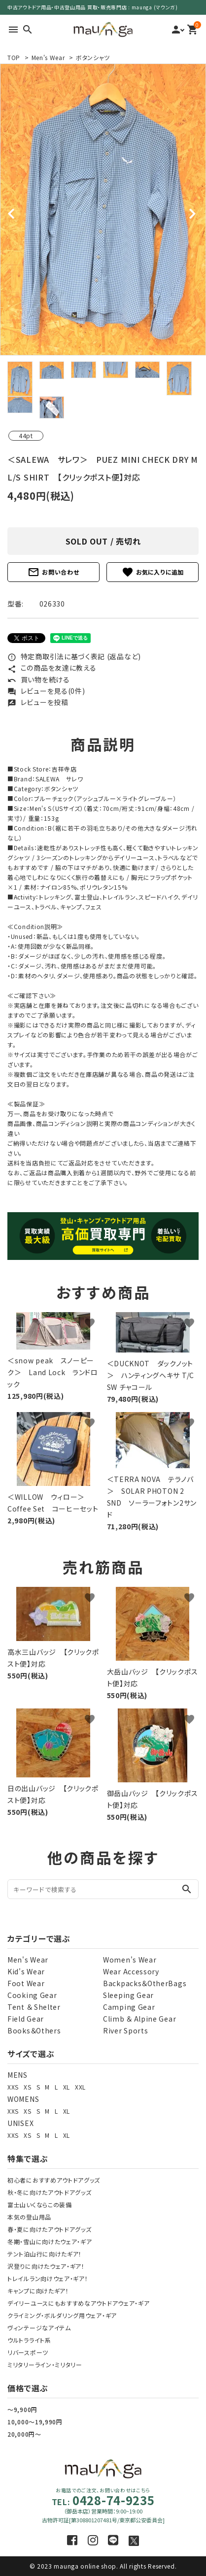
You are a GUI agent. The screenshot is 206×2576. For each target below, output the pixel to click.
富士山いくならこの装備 (39, 2204)
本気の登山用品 (29, 2217)
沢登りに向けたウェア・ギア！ (46, 2266)
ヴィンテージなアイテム (39, 2327)
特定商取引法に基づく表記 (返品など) (74, 656)
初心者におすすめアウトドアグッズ (53, 2180)
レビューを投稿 (38, 702)
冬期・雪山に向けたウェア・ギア (49, 2241)
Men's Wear (48, 57)
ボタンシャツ (93, 57)
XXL (80, 2087)
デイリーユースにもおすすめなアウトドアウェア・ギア (78, 2303)
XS (27, 2087)
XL (66, 2087)
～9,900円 (22, 2409)
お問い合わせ (53, 572)
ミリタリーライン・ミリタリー (44, 2364)
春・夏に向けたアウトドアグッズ (49, 2229)
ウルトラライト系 (29, 2340)
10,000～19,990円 (35, 2421)
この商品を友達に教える (51, 668)
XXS (13, 2087)
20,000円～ (24, 2434)
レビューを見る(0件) (46, 691)
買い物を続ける (38, 679)
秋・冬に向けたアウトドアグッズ (49, 2192)
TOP (13, 57)
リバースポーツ (27, 2352)
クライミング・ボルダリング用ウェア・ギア (62, 2315)
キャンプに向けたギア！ (38, 2290)
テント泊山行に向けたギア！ (44, 2254)
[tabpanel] (103, 209)
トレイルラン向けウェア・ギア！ (47, 2278)
